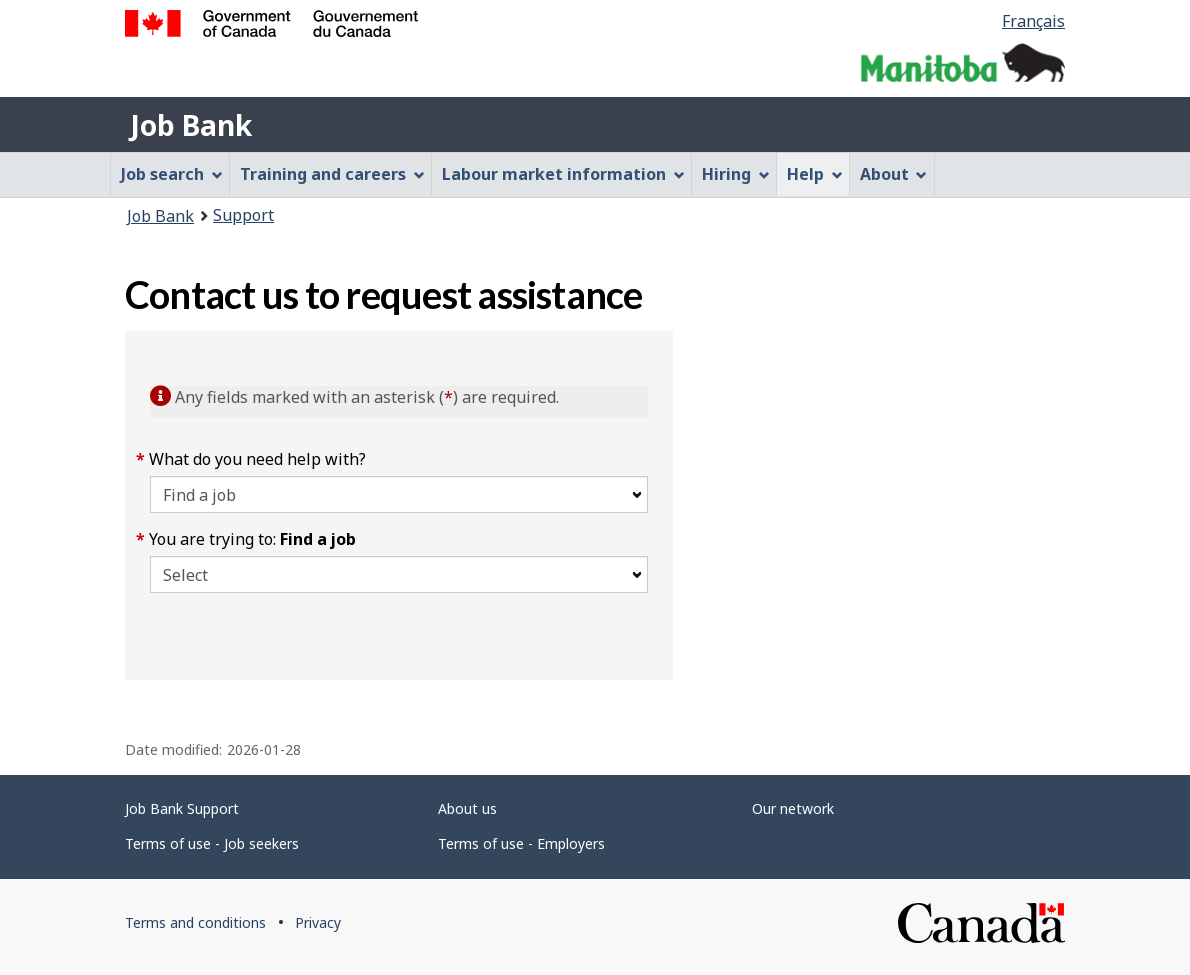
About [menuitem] (894, 174)
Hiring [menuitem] (736, 174)
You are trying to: (253, 539)
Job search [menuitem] (172, 174)
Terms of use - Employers (521, 843)
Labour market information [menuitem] (563, 174)
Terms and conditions (195, 922)
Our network (793, 808)
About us (467, 808)
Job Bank (191, 125)
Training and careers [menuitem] (332, 174)
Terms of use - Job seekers (212, 843)
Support (243, 215)
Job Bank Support (182, 808)
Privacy (318, 922)
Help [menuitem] (815, 174)
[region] (869, 505)
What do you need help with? (258, 459)
